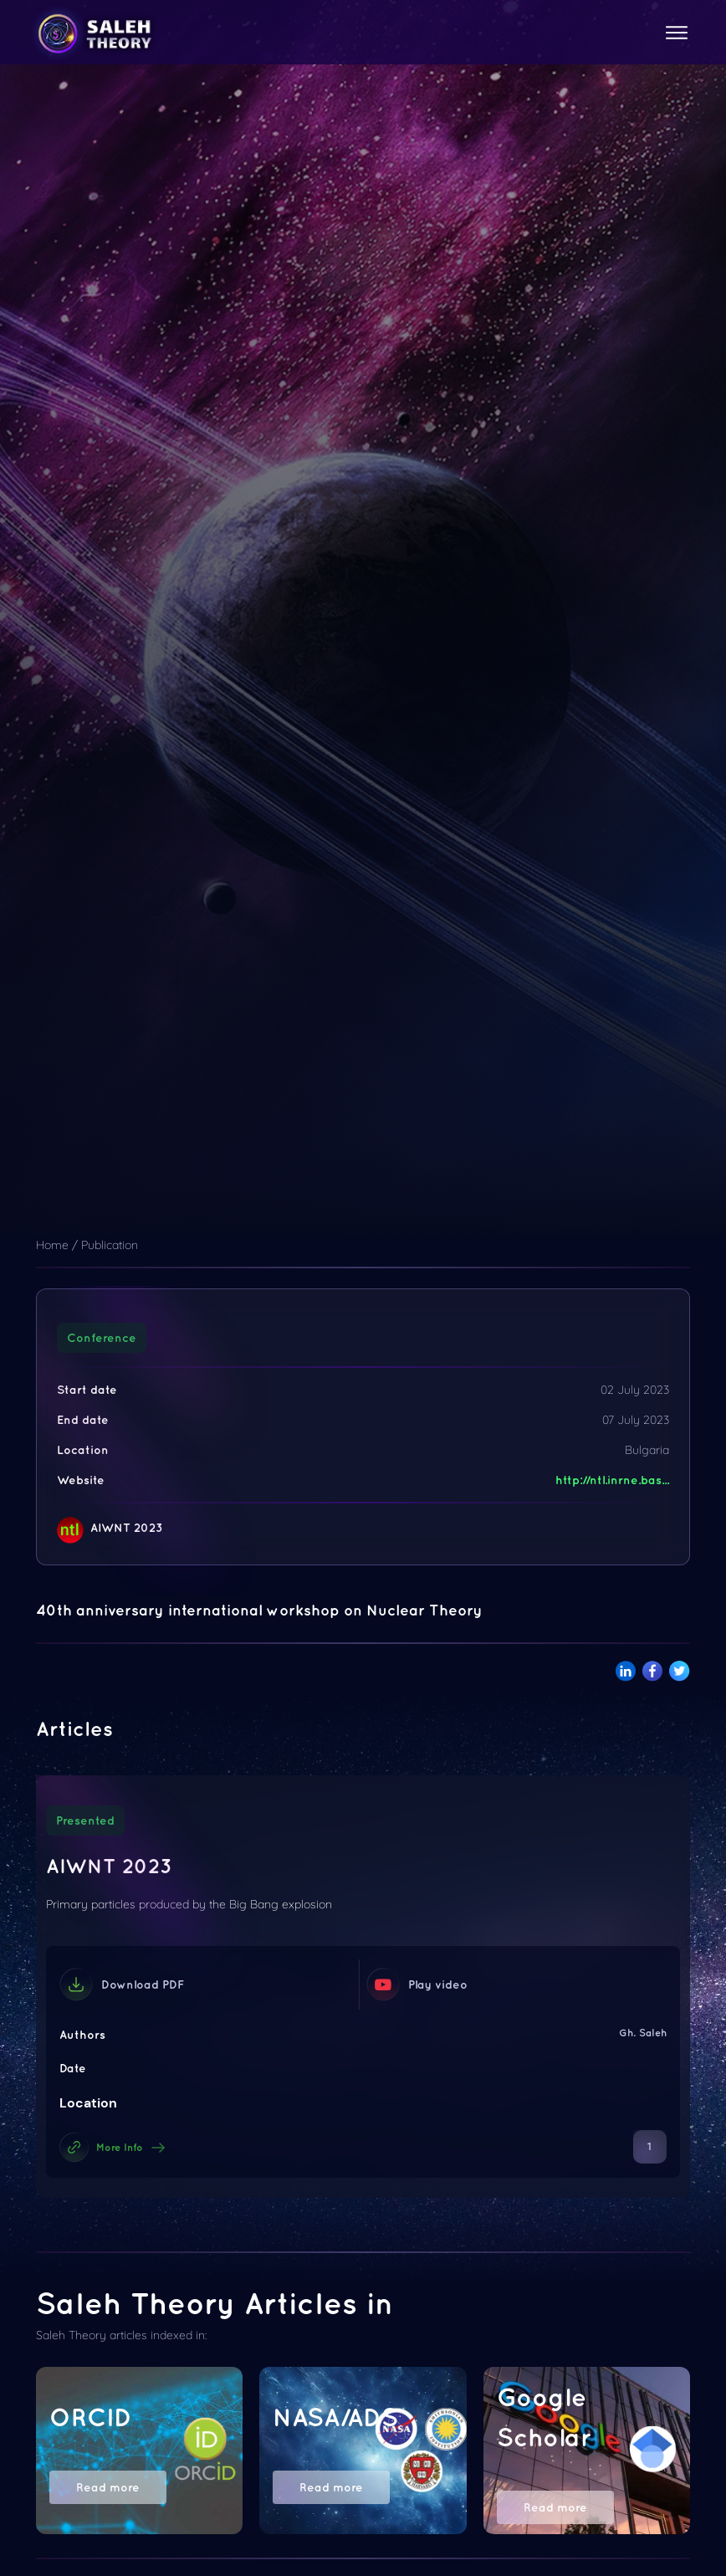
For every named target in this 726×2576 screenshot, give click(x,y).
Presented (85, 1820)
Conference (101, 1337)
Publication (109, 1244)
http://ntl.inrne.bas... (612, 1480)
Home (52, 1244)
